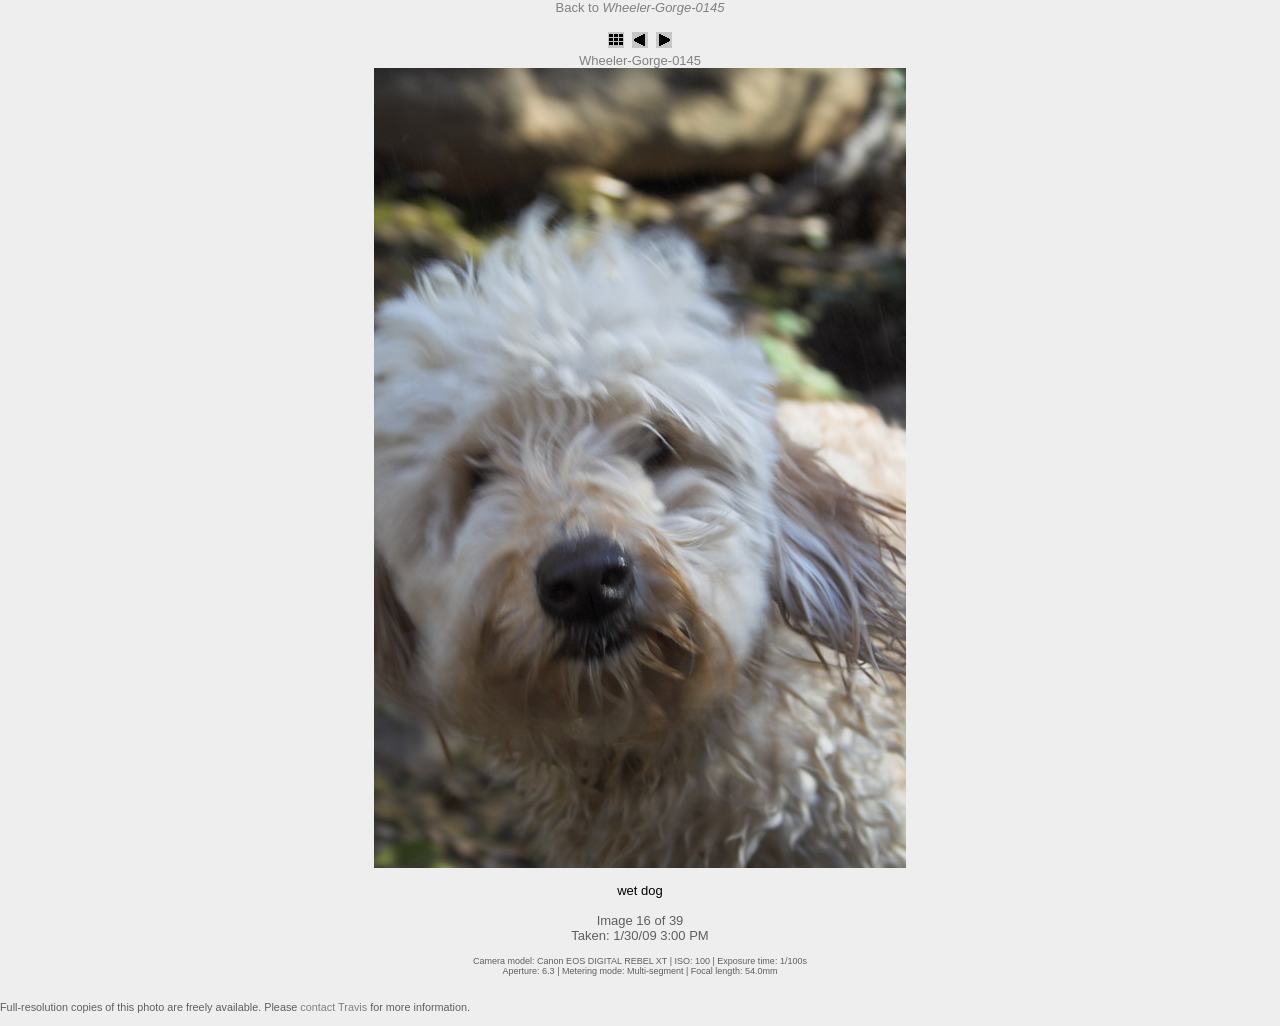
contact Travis (333, 1007)
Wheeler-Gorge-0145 (640, 60)
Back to (640, 7)
